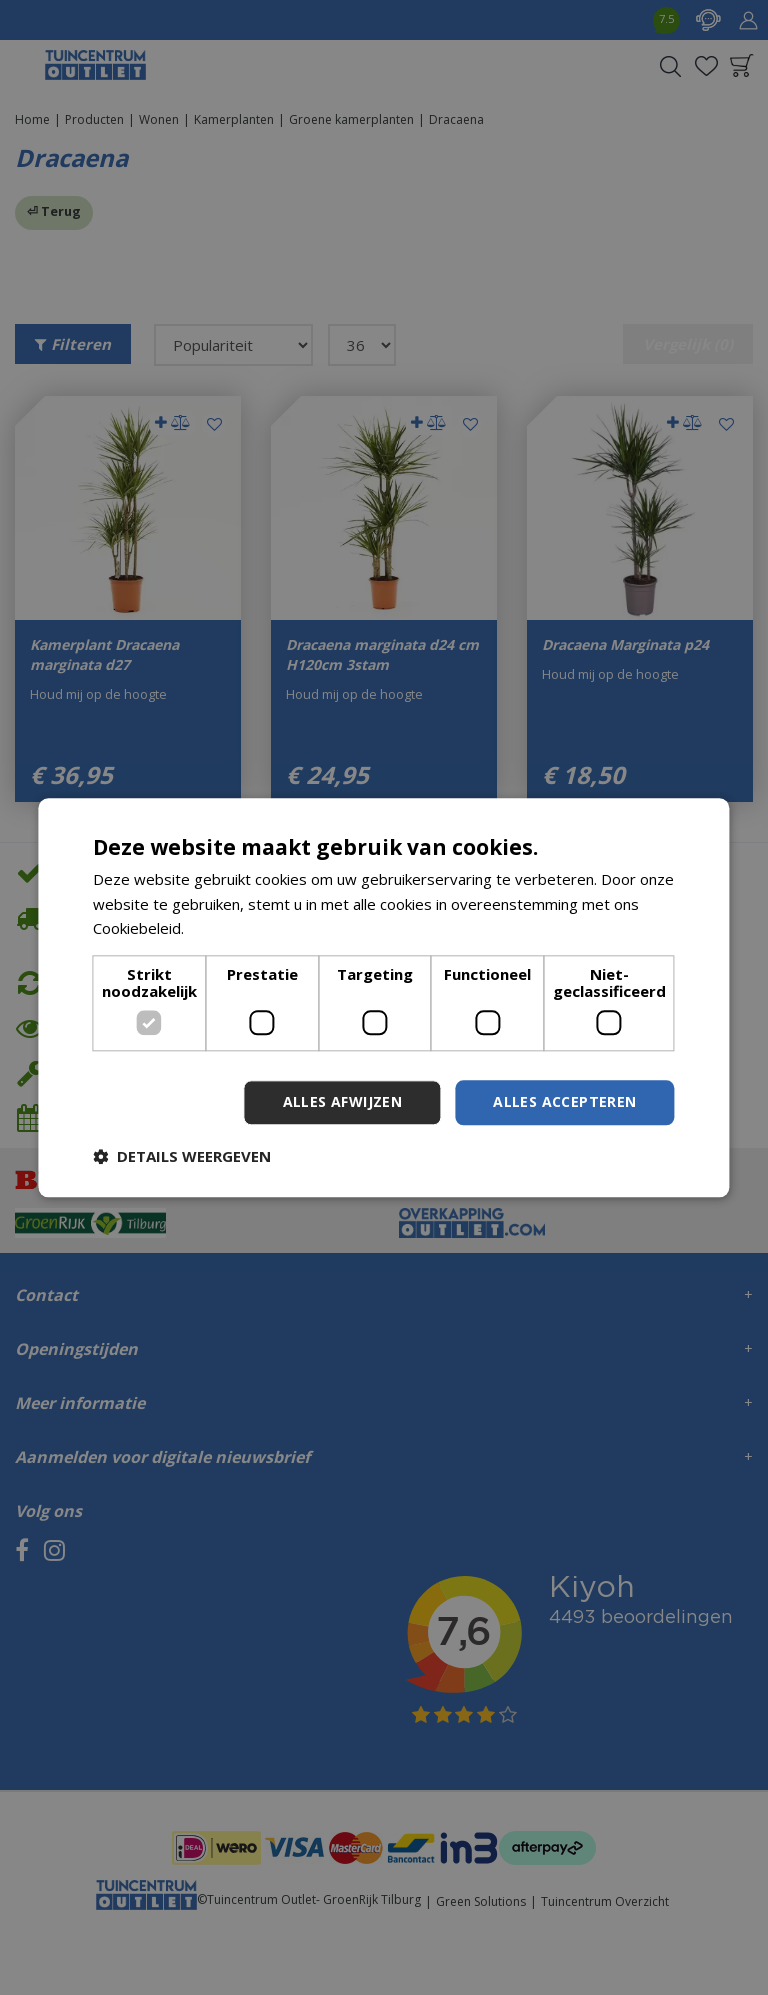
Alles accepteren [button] (564, 1101)
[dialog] (383, 997)
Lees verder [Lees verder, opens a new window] (230, 929)
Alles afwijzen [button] (343, 1101)
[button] (182, 1156)
